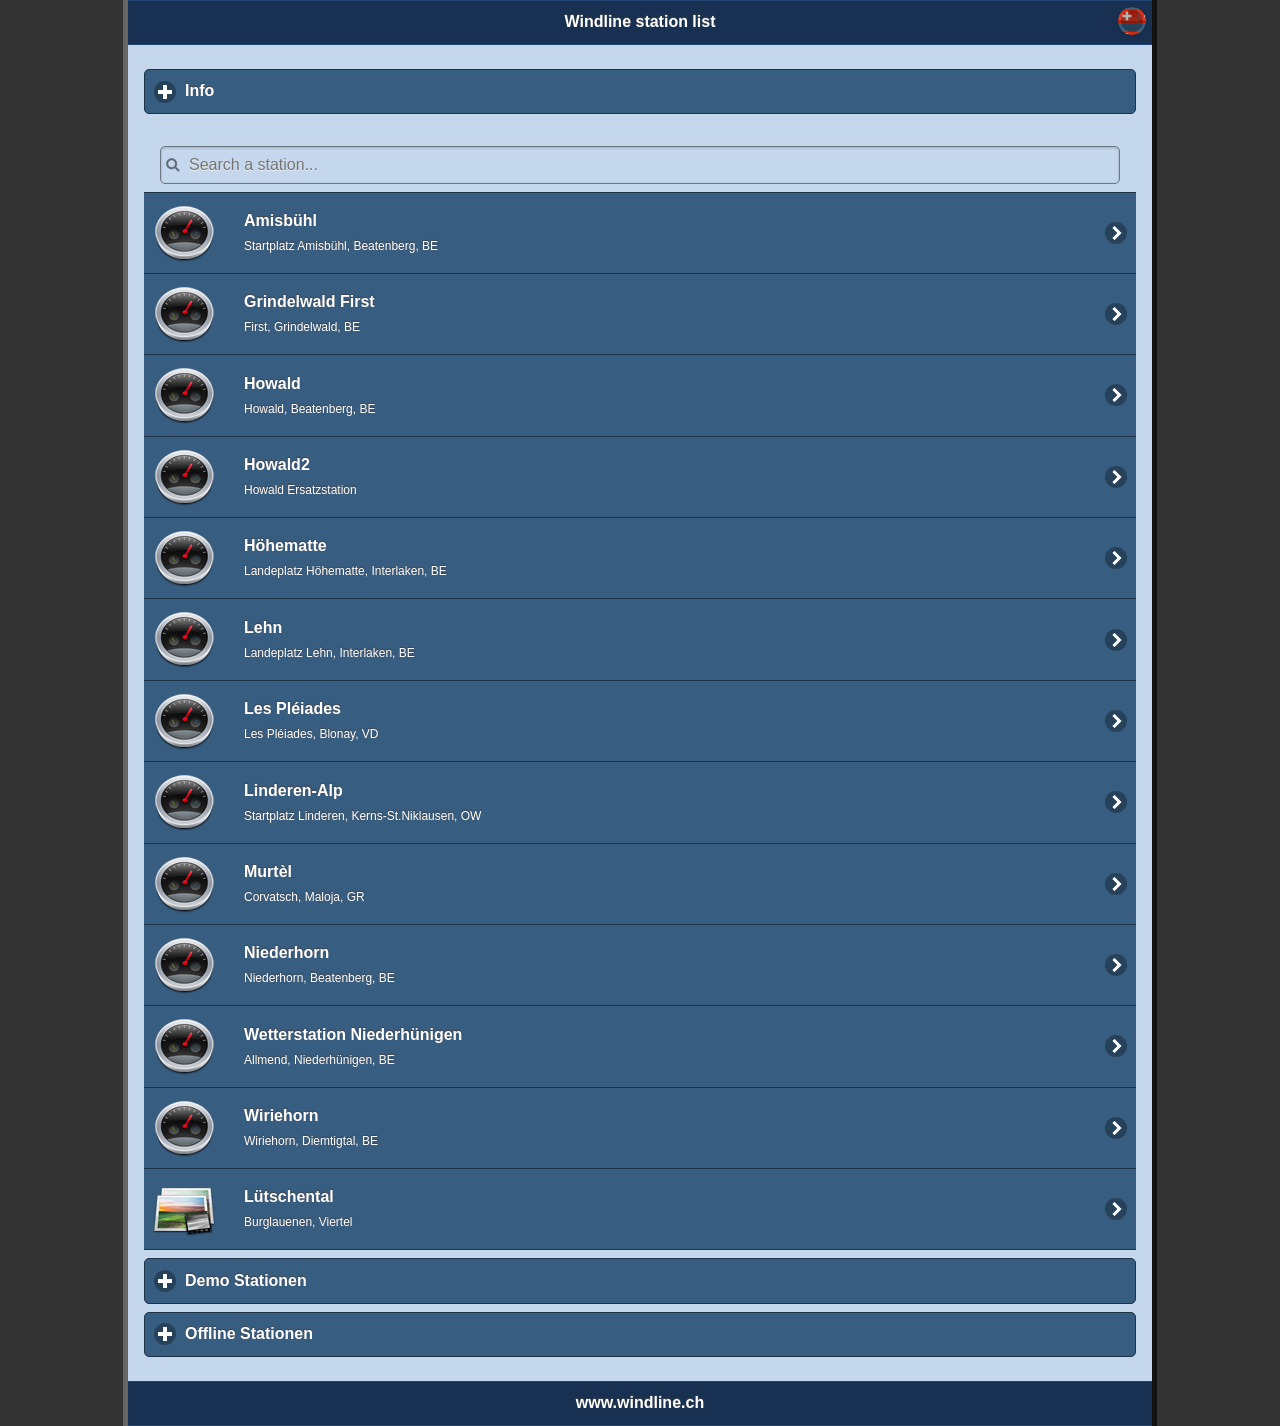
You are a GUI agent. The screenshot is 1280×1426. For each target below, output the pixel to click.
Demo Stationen (339, 1280)
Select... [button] (1132, 21)
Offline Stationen (342, 1333)
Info (293, 90)
